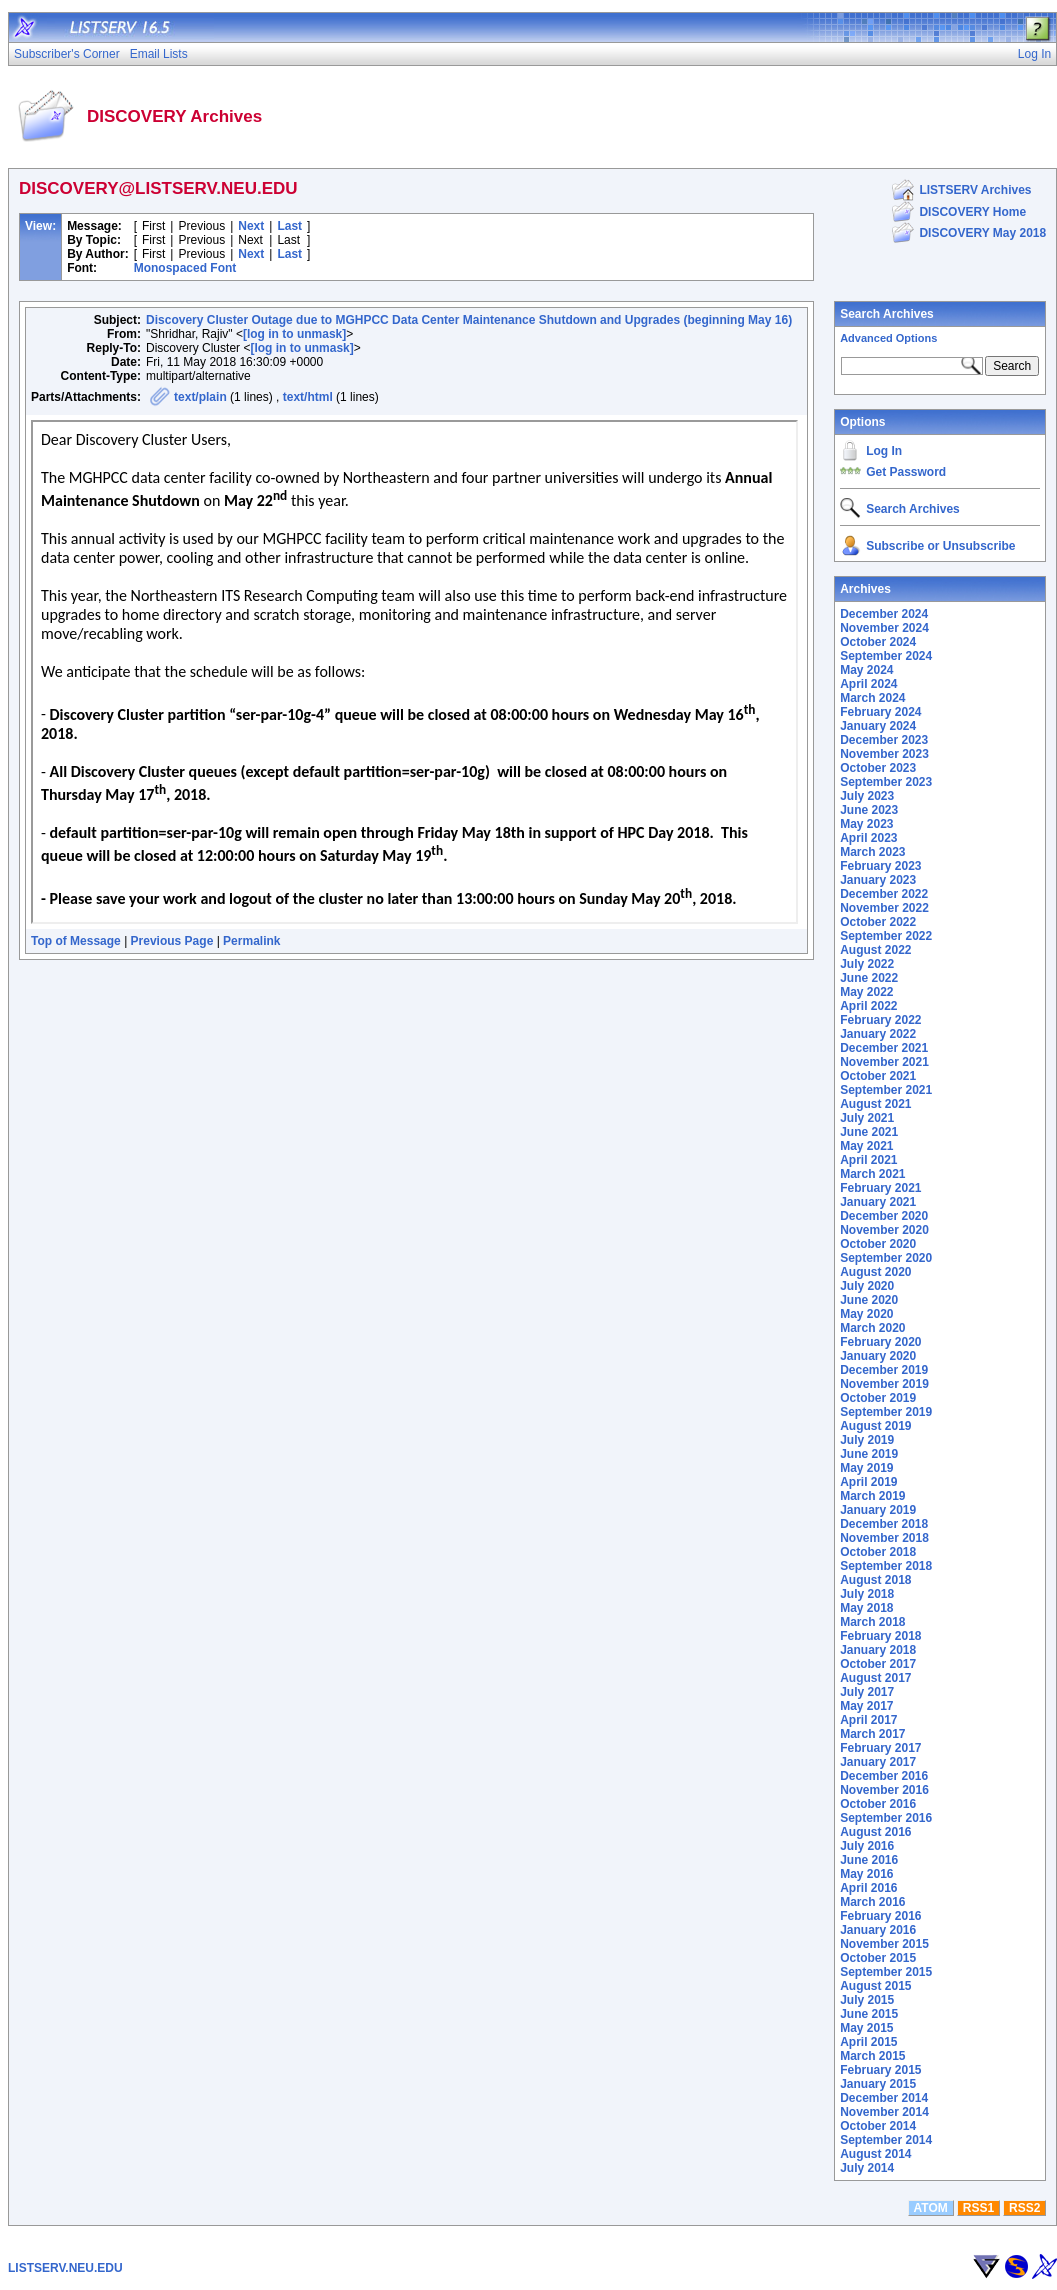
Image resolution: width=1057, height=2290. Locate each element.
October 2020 (878, 1244)
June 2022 (869, 978)
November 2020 (884, 1230)
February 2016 (880, 1916)
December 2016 (884, 1776)
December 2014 (884, 2098)
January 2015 (878, 2084)
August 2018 (875, 1580)
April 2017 (868, 1720)
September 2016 (886, 1818)
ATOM (931, 2208)
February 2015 (880, 2070)
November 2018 (884, 1538)
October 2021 (878, 1076)
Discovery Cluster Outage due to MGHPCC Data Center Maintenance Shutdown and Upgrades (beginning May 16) (469, 320)
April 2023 (868, 838)
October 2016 (878, 1804)
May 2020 (866, 1314)
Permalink (251, 941)
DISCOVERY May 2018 (982, 233)
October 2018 (878, 1552)
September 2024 (886, 656)
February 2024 (880, 712)
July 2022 (867, 964)
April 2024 (868, 684)
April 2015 (868, 2042)
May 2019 (866, 1468)
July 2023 (867, 796)
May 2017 (866, 1706)
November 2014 (884, 2112)
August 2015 (875, 1986)
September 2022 (886, 936)
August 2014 (875, 2154)
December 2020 (884, 1216)
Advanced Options (888, 338)
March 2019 (872, 1496)
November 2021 (884, 1062)
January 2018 (878, 1650)
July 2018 (867, 1594)
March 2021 (872, 1174)
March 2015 (872, 2056)
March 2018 (872, 1622)
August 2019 (875, 1426)
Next (251, 226)
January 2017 (878, 1762)
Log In (884, 451)
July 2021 (867, 1118)
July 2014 (867, 2168)
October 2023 (878, 768)
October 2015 (878, 1958)
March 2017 (872, 1734)
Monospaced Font (185, 268)
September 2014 (886, 2140)
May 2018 (866, 1608)
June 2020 (869, 1300)
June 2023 (869, 810)
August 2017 (875, 1678)
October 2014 (878, 2126)
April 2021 (868, 1160)
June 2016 (869, 1860)
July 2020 (867, 1286)
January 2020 (878, 1356)
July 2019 (867, 1440)
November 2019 (884, 1384)
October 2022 (878, 922)
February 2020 (880, 1342)
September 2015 (886, 1972)
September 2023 (886, 782)
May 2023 (866, 824)
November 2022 (884, 908)
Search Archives (887, 314)
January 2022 (878, 1034)
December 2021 (884, 1048)
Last (289, 226)
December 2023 (884, 740)
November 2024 (884, 628)
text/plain (200, 397)
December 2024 (884, 614)
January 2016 (878, 1930)
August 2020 (875, 1272)
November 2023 (884, 754)
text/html (308, 397)
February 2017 (880, 1748)
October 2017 (878, 1664)
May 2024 (866, 670)
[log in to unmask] (294, 334)
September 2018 (886, 1566)
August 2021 (875, 1104)
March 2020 (872, 1328)
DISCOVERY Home (972, 212)
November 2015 (884, 1944)
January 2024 (878, 726)
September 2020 (886, 1258)
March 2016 (872, 1902)
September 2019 (886, 1412)
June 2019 (869, 1454)
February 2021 (880, 1188)
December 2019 (884, 1370)
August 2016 (875, 1832)
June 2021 (869, 1132)
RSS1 (978, 2208)
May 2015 (866, 2028)
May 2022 (866, 992)
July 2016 (867, 1846)
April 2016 (868, 1888)
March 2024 (872, 698)
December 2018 (884, 1524)
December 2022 (884, 894)
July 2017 (867, 1692)
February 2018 (880, 1636)
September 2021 (886, 1090)
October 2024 (878, 642)
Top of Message (76, 941)
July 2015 (867, 2000)
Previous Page (172, 941)
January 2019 (878, 1510)
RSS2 (1024, 2208)
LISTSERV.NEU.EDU (65, 2268)
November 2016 (884, 1790)
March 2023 (872, 852)
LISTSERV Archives (975, 190)
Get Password (906, 472)
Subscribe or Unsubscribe (940, 546)
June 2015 (869, 2014)
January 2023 (878, 880)
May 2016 (866, 1874)
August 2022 (875, 950)
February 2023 (880, 866)
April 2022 (868, 1006)
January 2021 (878, 1202)
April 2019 (868, 1482)
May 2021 (866, 1146)
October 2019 (878, 1398)
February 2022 (880, 1020)
